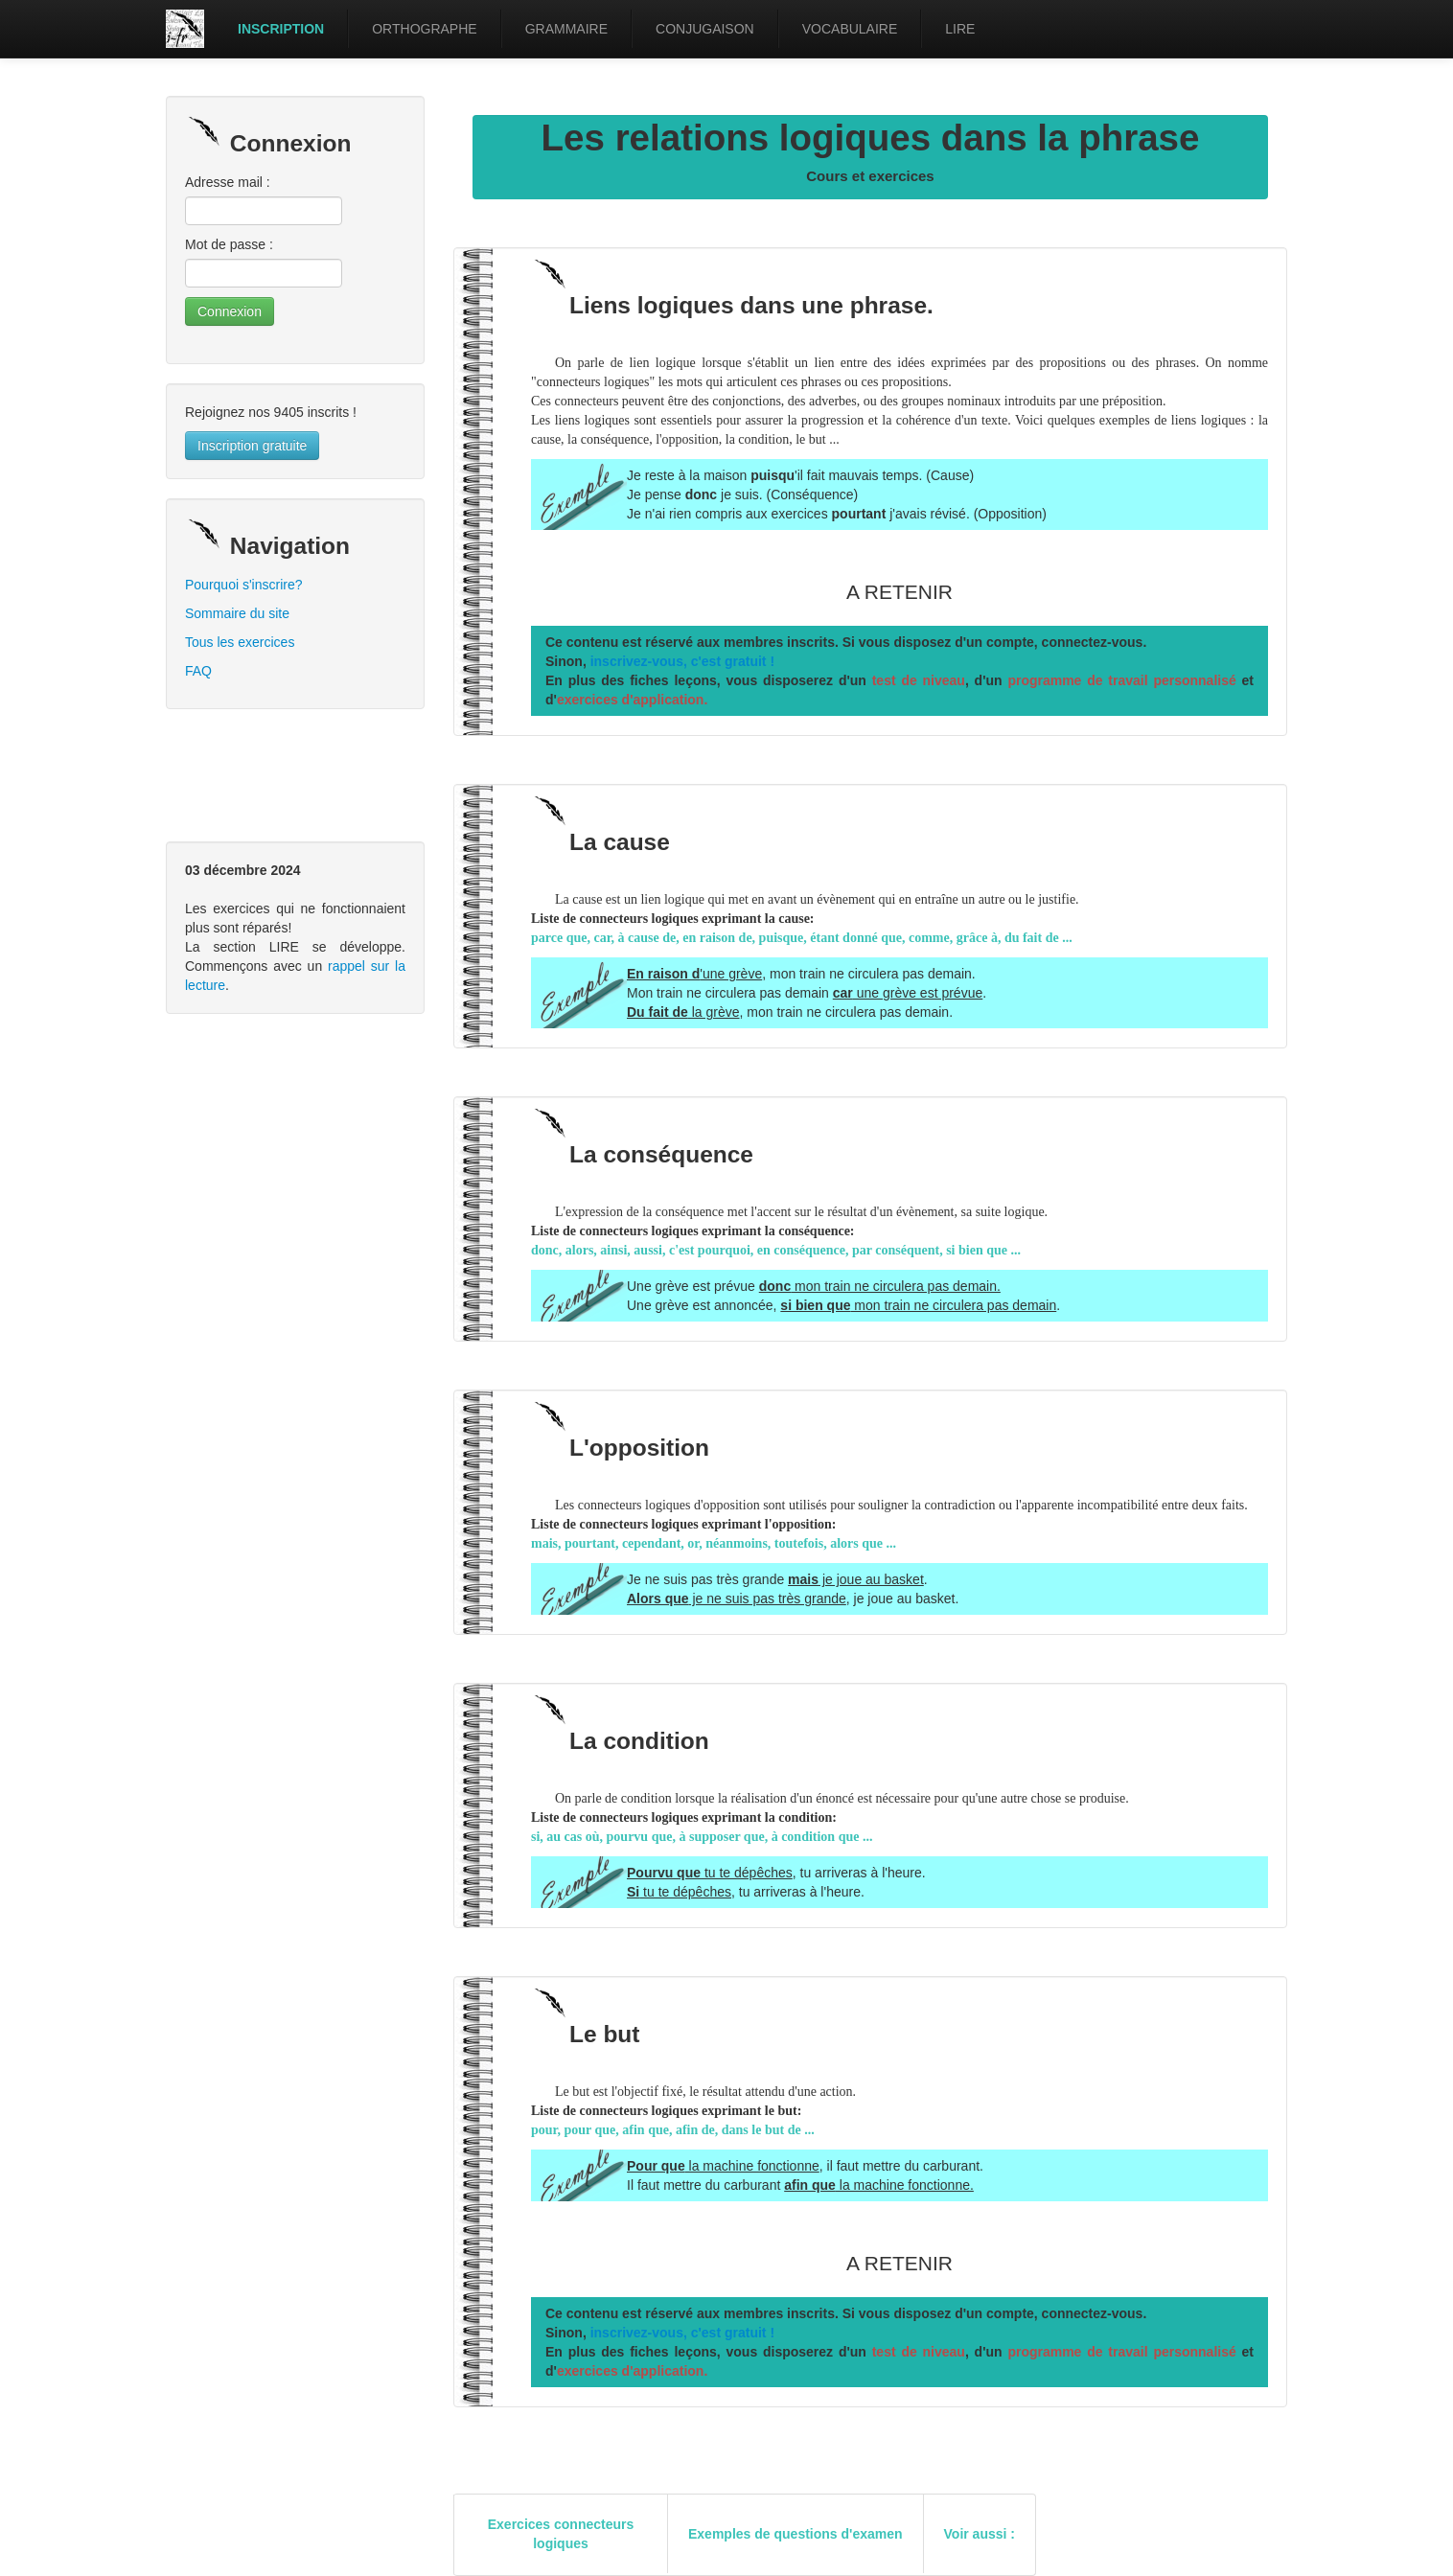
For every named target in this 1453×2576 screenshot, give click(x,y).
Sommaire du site (237, 613)
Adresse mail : (227, 182)
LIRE (960, 28)
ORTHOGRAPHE (424, 28)
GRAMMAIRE (566, 28)
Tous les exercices (239, 642)
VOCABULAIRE (850, 28)
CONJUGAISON (705, 28)
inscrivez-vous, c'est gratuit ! (682, 661)
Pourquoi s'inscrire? (244, 584)
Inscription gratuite (252, 445)
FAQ (198, 670)
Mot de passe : (229, 244)
